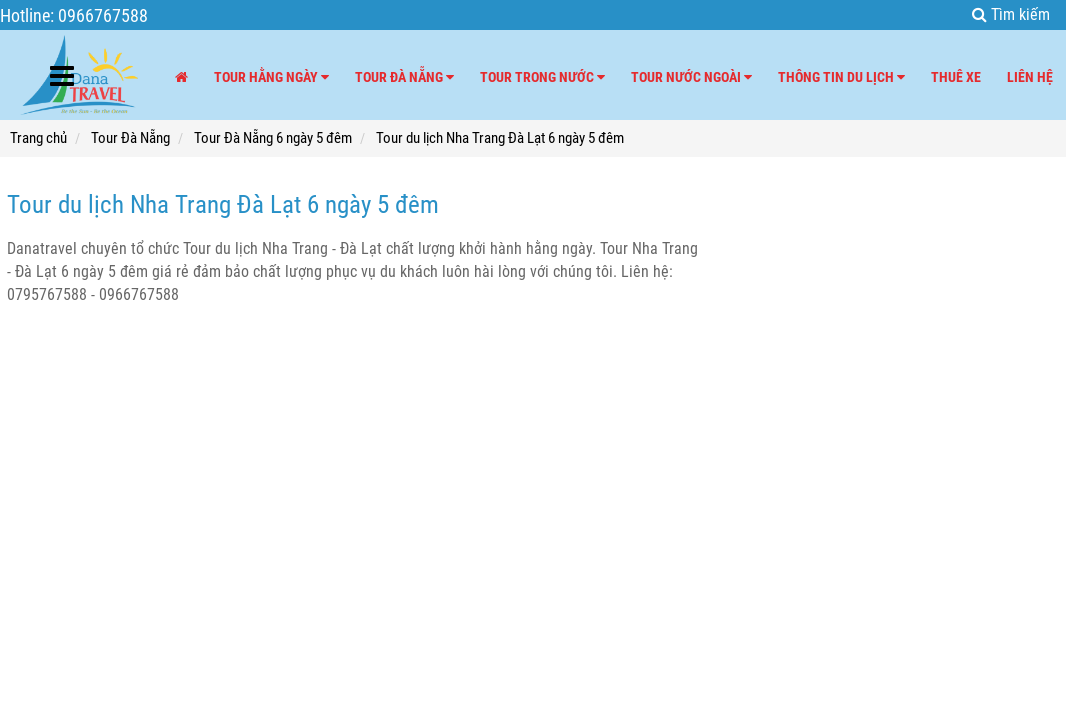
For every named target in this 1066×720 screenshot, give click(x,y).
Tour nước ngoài (691, 77)
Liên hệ (1030, 77)
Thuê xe (956, 77)
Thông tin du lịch (841, 77)
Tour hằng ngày (271, 77)
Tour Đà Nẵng (404, 77)
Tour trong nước (542, 77)
